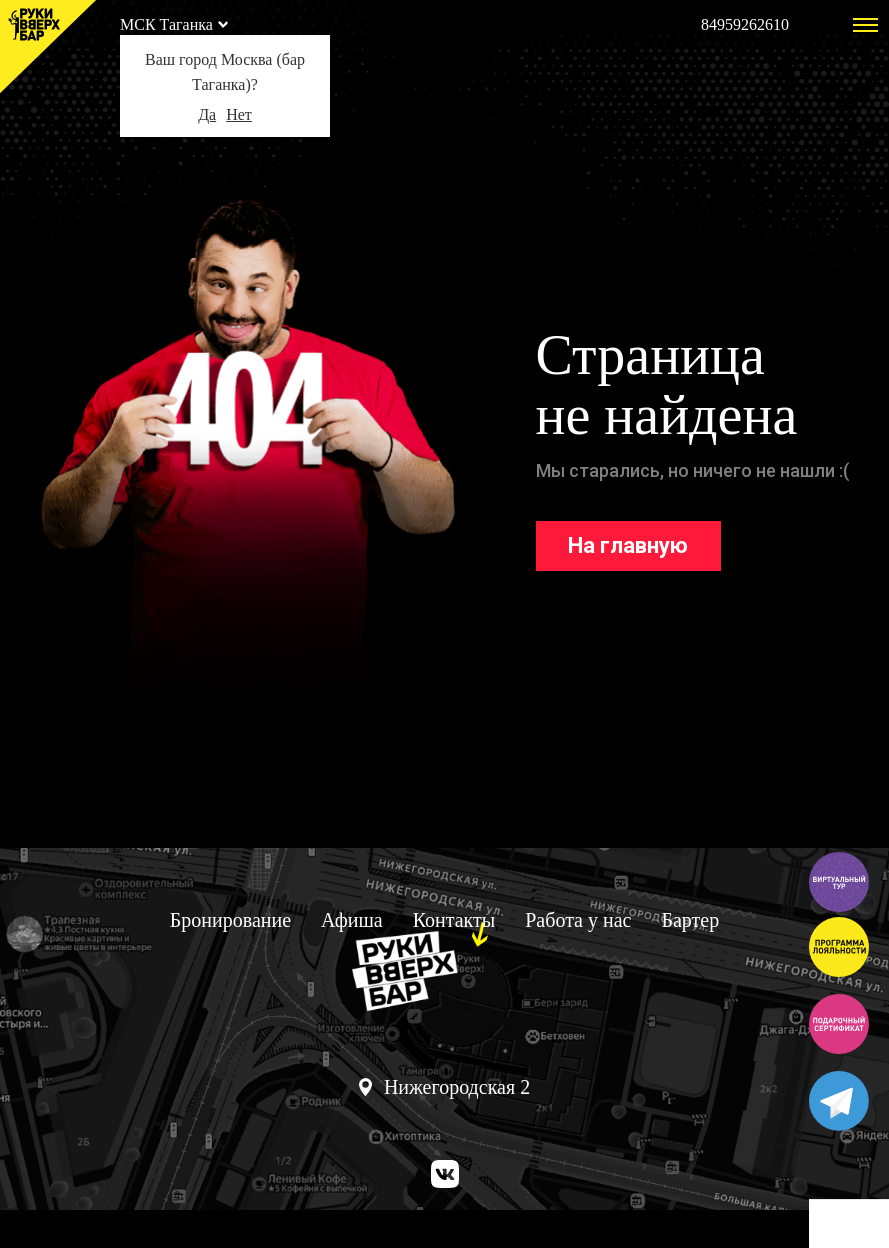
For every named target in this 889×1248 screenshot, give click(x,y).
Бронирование (230, 920)
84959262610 (745, 24)
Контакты (454, 920)
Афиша (352, 920)
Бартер (690, 920)
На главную (628, 545)
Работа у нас (578, 920)
